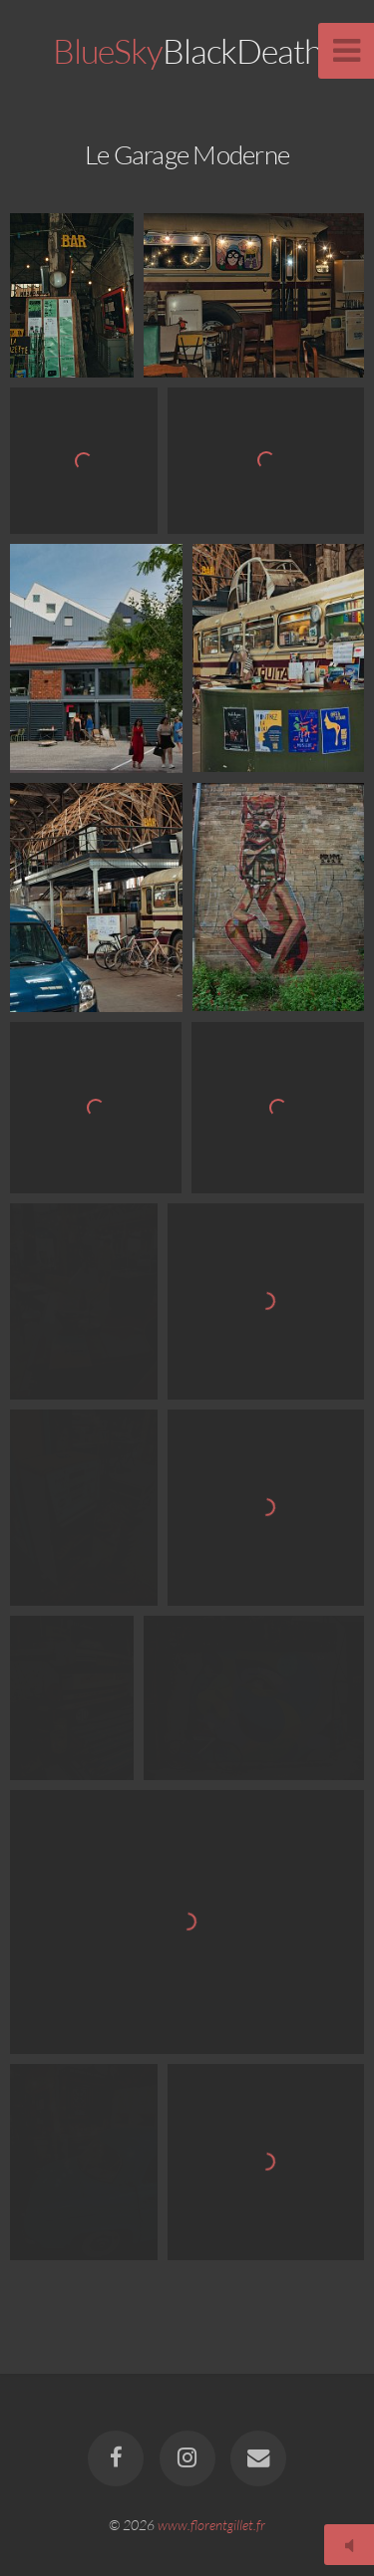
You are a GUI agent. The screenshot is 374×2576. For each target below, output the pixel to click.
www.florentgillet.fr (211, 2524)
